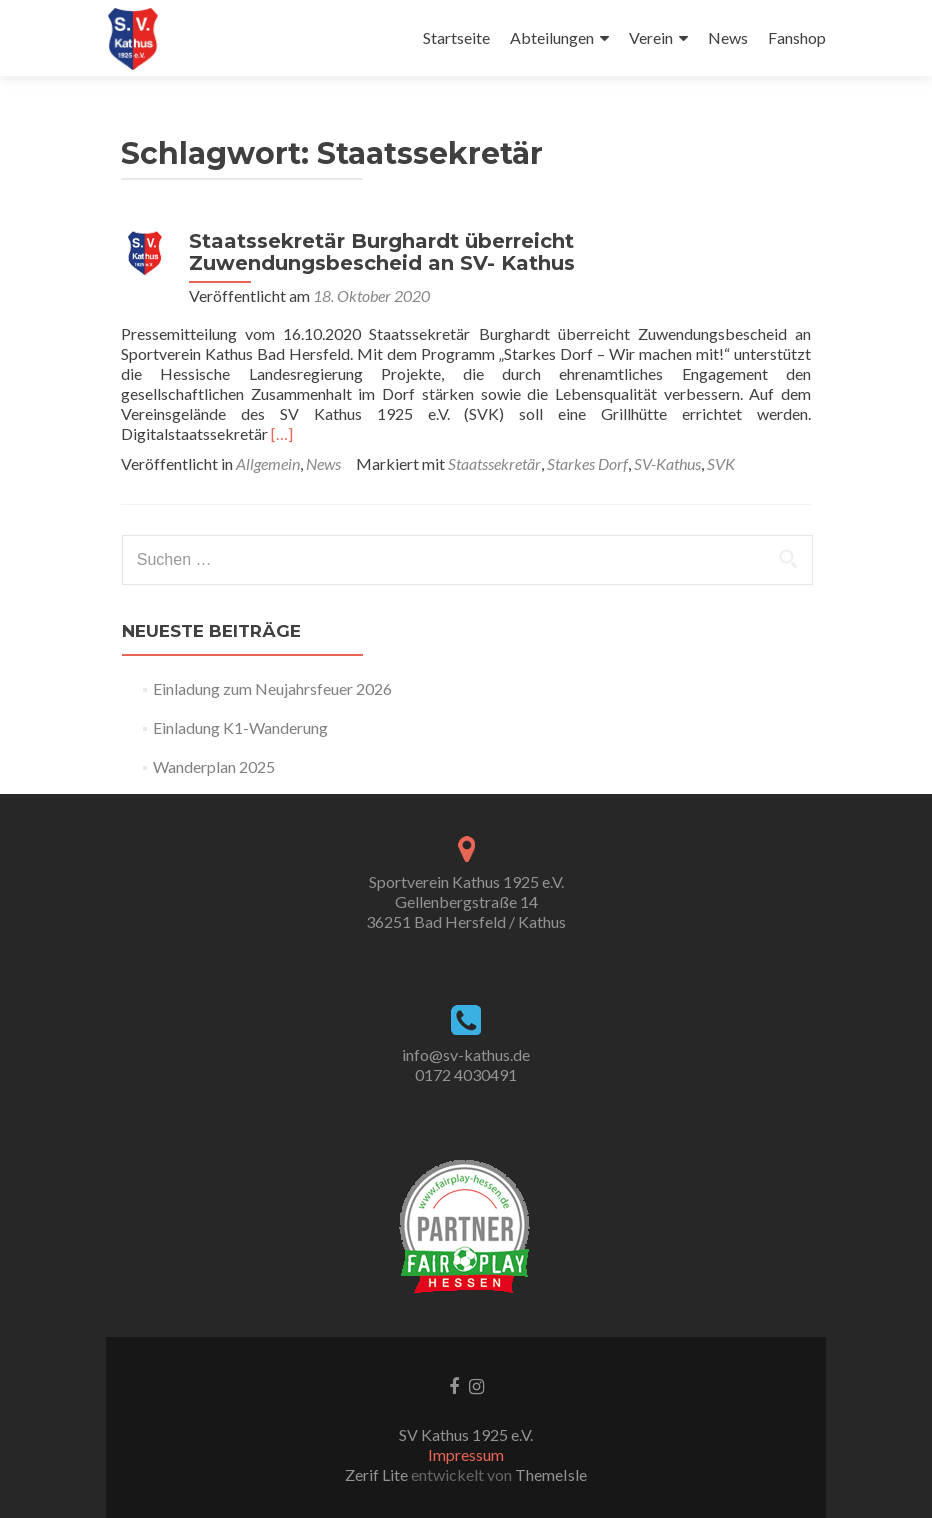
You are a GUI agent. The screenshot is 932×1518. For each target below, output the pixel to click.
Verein (651, 37)
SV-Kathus (667, 463)
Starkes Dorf (587, 463)
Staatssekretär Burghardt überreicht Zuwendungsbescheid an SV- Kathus (382, 252)
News (728, 37)
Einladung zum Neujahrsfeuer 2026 (272, 688)
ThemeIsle (551, 1474)
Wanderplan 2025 (214, 766)
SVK (721, 463)
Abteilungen (552, 37)
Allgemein (268, 463)
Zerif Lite (378, 1474)
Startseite (456, 37)
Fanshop (797, 37)
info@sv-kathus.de (466, 1054)
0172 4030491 (466, 1074)
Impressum (466, 1454)
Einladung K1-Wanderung (240, 727)
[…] (282, 433)
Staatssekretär (494, 463)
